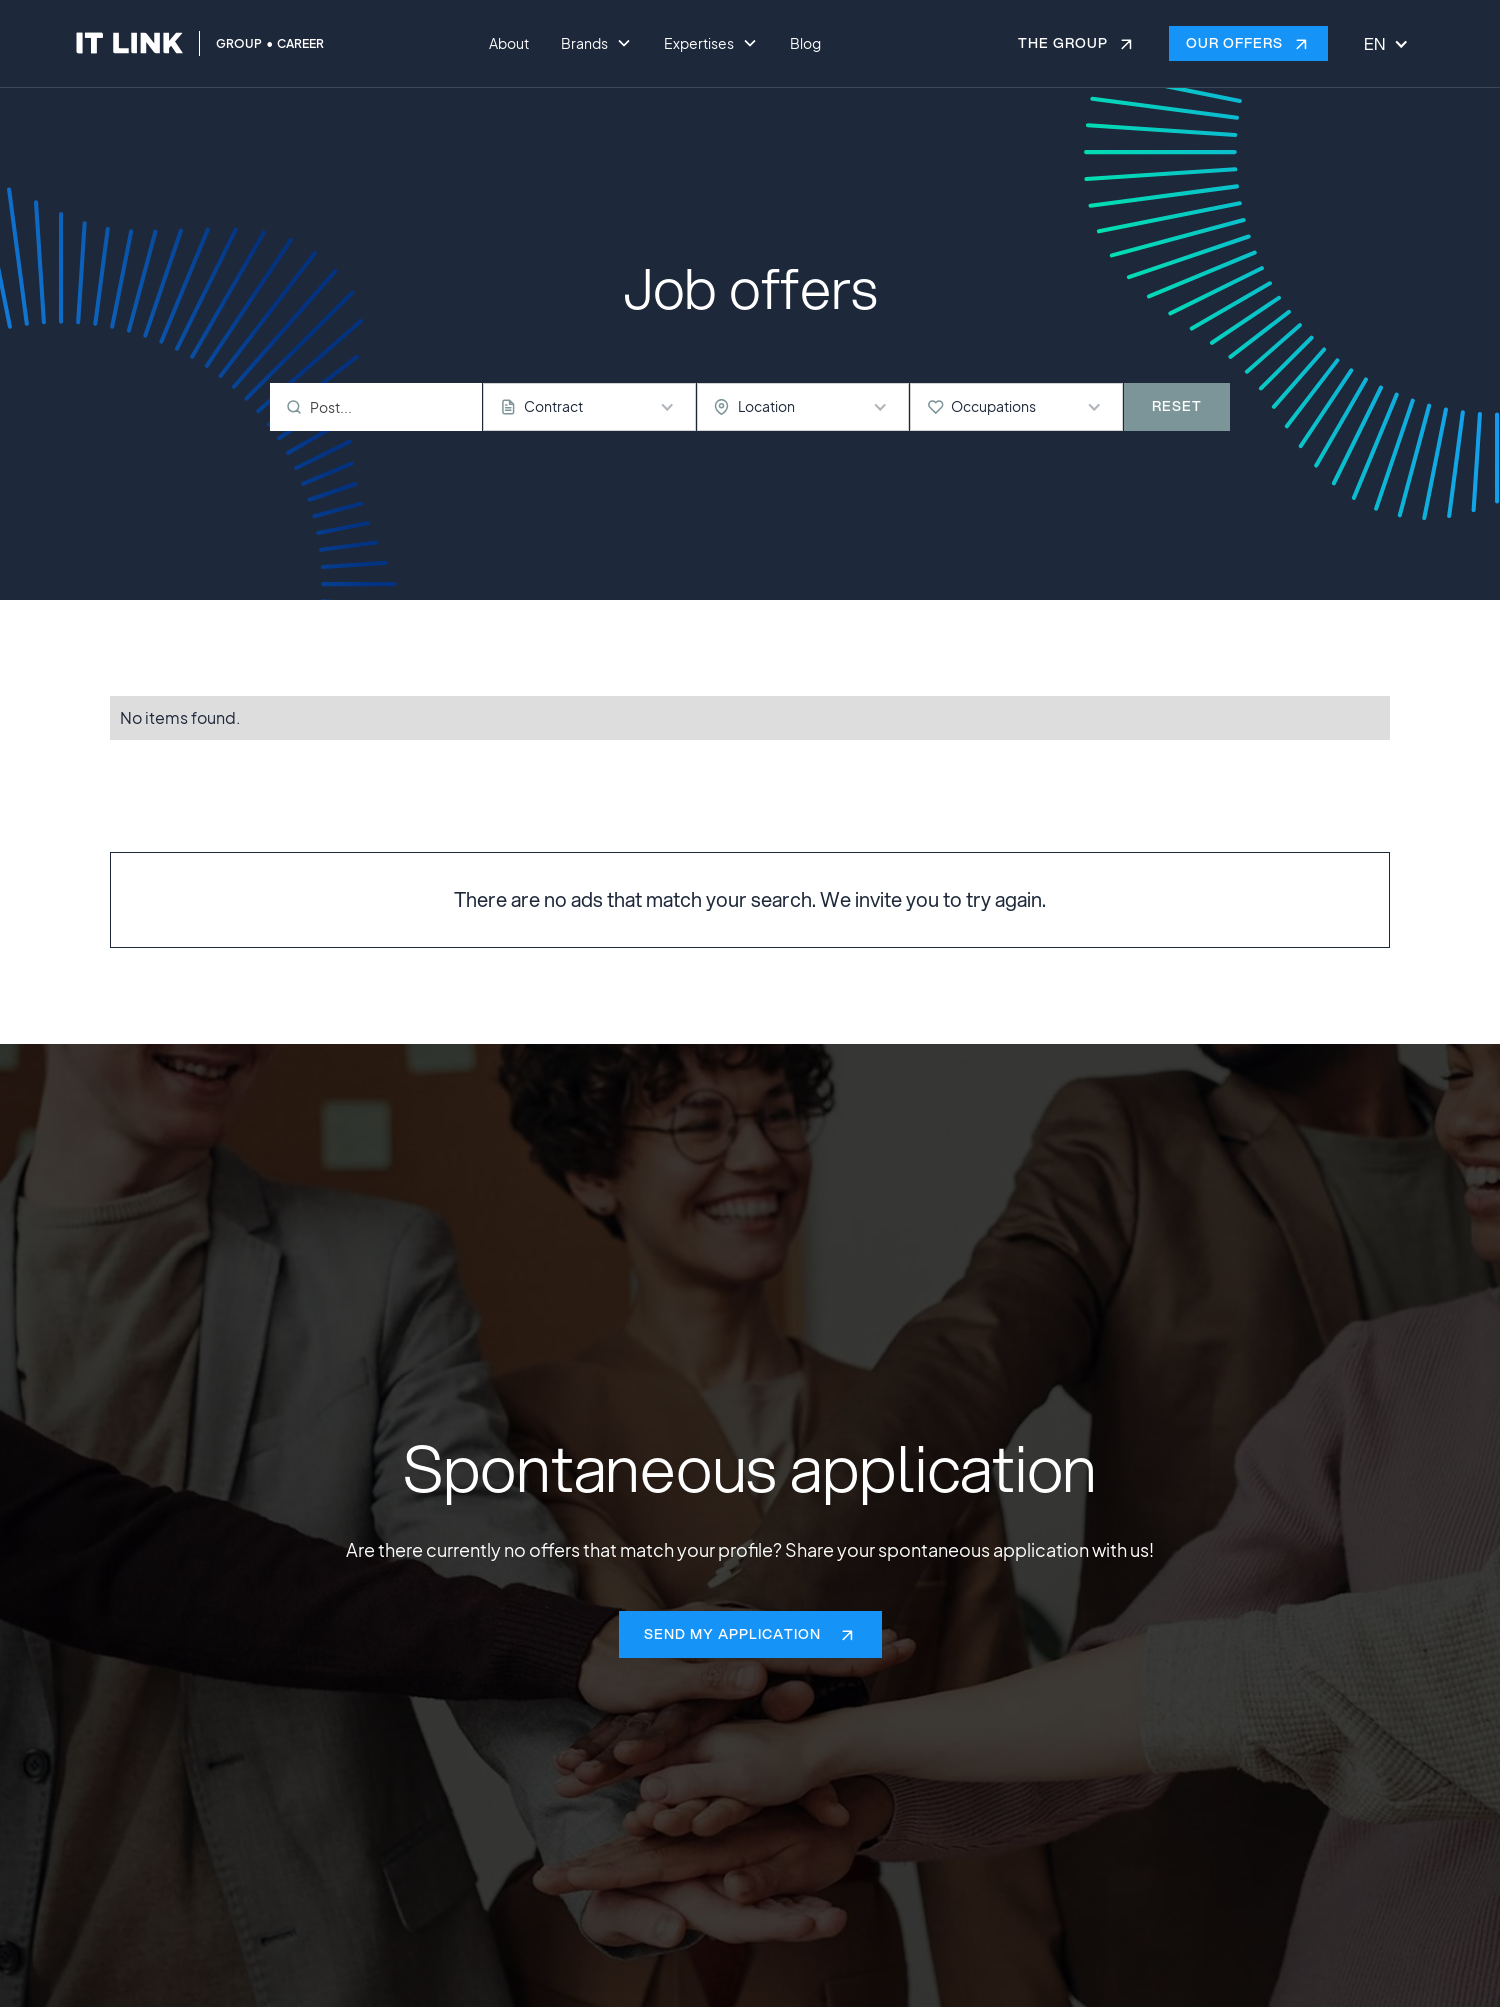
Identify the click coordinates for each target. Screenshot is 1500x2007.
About (509, 43)
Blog (805, 43)
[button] (596, 44)
